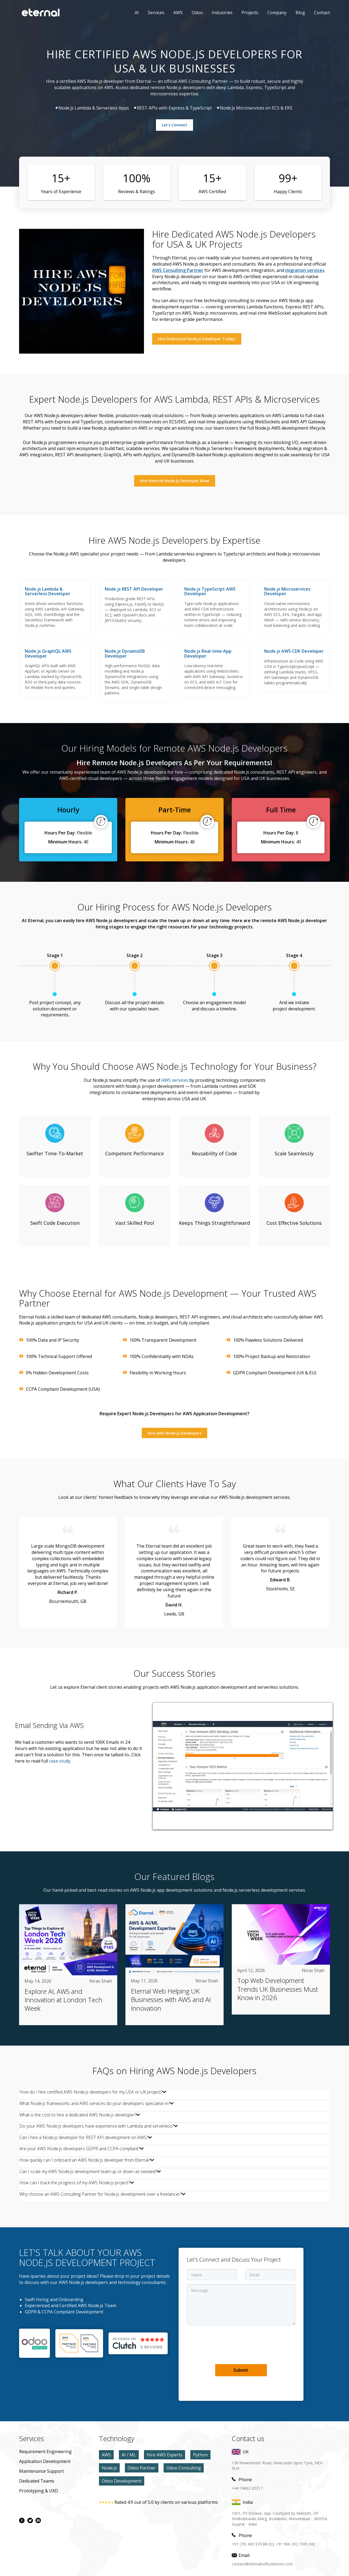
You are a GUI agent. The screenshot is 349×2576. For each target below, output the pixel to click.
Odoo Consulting (183, 2468)
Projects (250, 13)
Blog (300, 13)
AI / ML (129, 2455)
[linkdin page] (38, 2520)
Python (200, 2455)
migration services (304, 270)
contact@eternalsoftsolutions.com (262, 2563)
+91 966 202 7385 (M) (295, 2544)
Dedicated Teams (36, 2481)
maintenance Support (41, 2471)
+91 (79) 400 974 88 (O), (253, 2544)
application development (45, 2461)
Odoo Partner (142, 2468)
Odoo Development (122, 2481)
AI (137, 13)
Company (277, 13)
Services (156, 13)
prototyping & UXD (38, 2491)
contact (322, 13)
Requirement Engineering (45, 2452)
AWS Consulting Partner (177, 270)
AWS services (174, 1080)
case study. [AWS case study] (60, 1761)
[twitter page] (30, 2520)
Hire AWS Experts (164, 2455)
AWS (173, 13)
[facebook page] (22, 2520)
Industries (222, 13)
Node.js (109, 2468)
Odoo (193, 13)
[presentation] (228, 2344)
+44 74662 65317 (247, 2488)
